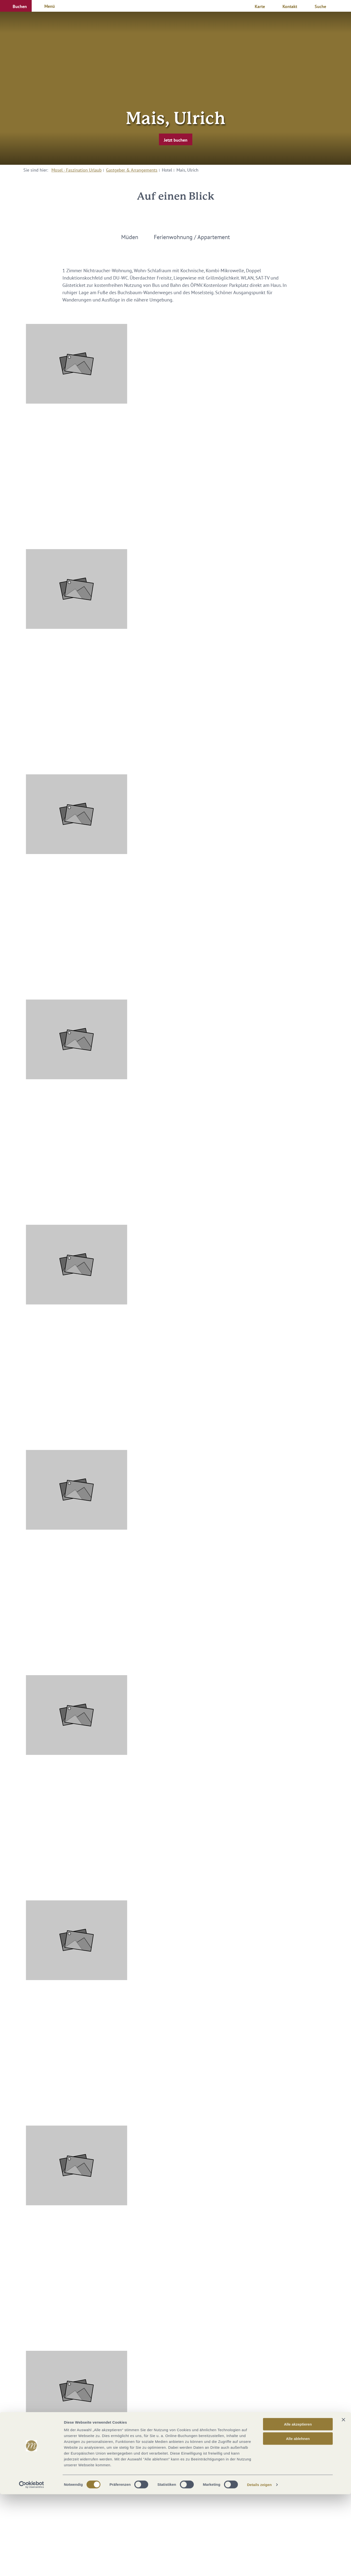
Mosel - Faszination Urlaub (76, 170)
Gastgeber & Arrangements (131, 170)
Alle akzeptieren (298, 2506)
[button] (16, 6)
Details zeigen (259, 2566)
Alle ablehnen (298, 2520)
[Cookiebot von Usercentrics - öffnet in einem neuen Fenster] (31, 2566)
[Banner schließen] (343, 2501)
